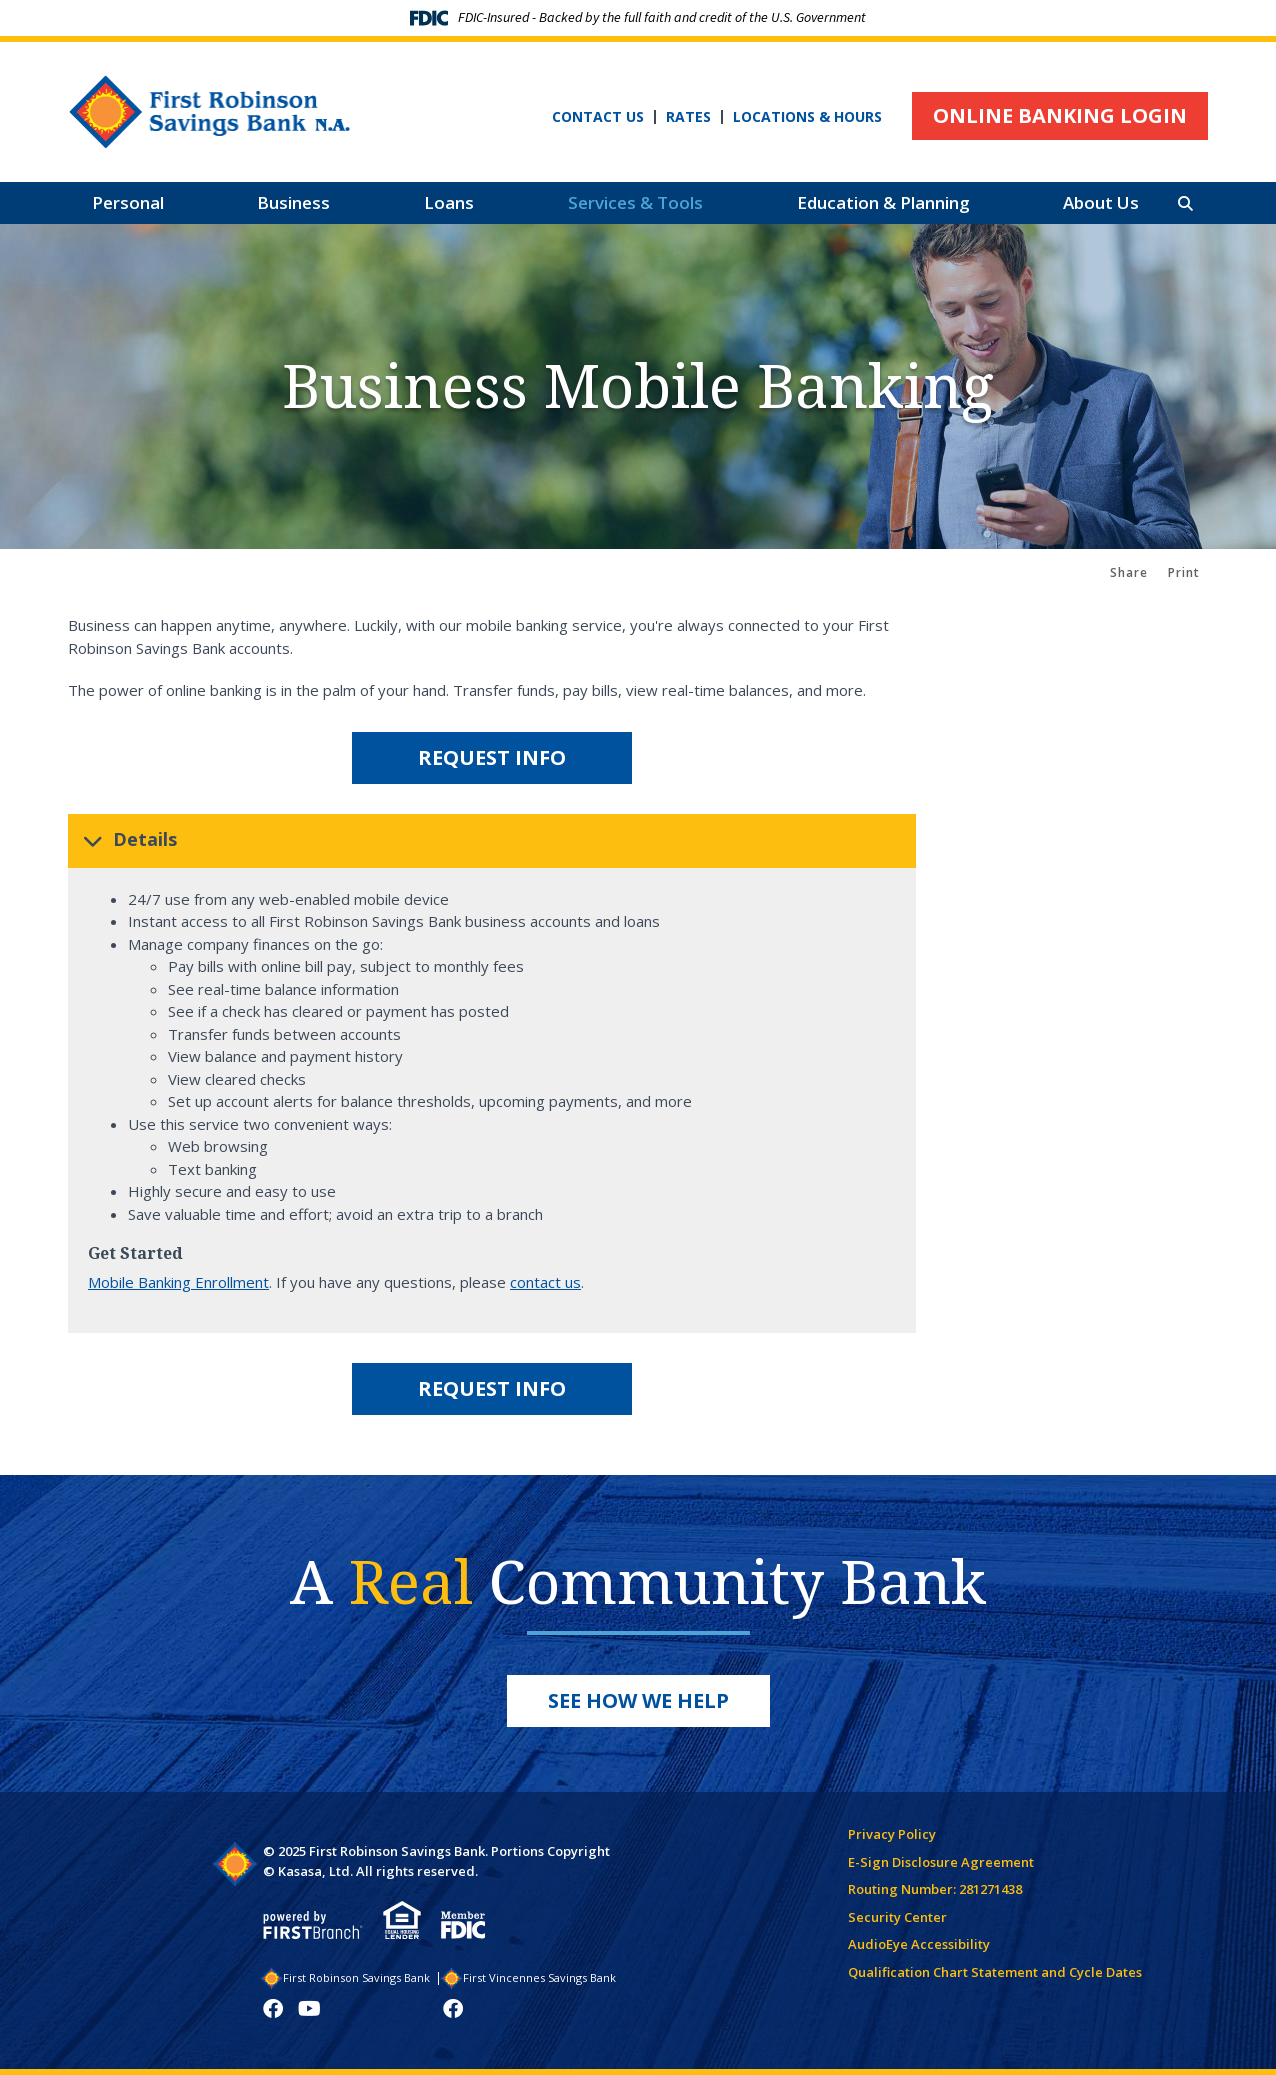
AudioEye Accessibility (919, 1944)
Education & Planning (883, 202)
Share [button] (1129, 573)
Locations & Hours (807, 117)
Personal (128, 202)
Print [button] (1184, 573)
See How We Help (638, 1700)
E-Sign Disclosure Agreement (941, 1862)
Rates (688, 117)
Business (293, 202)
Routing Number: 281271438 (935, 1889)
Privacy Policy (892, 1834)
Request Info (492, 757)
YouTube (309, 2009)
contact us (545, 1282)
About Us (1101, 202)
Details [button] (145, 839)
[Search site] (1185, 203)
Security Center (897, 1917)
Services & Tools (635, 202)
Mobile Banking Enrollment (178, 1282)
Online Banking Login (1060, 115)
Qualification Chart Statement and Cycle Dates (995, 1972)
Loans (449, 202)
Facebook (273, 2009)
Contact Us (598, 117)
